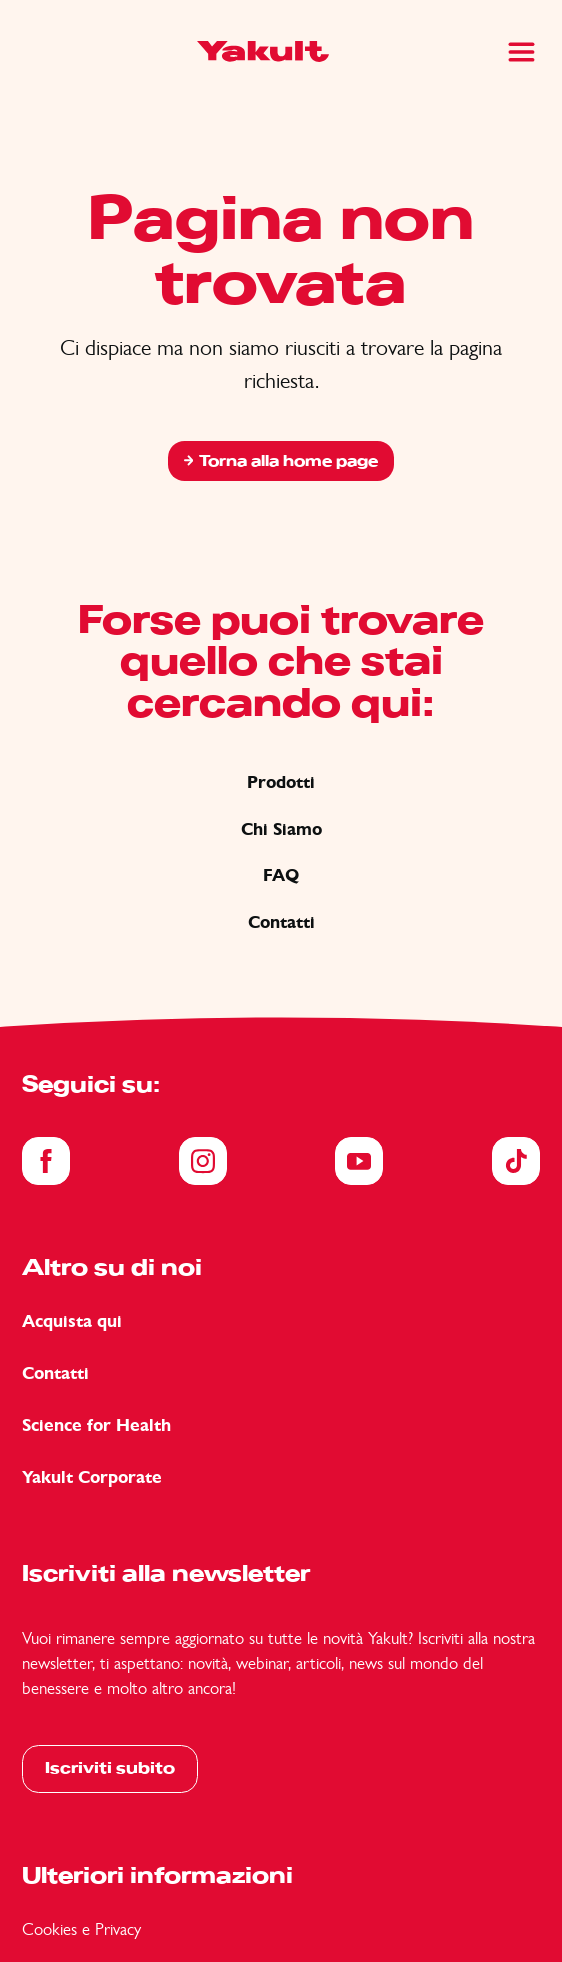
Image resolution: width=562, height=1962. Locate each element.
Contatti (281, 922)
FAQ (281, 875)
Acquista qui (72, 1321)
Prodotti (281, 782)
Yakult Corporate (92, 1477)
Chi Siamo (281, 829)
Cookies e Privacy (81, 1929)
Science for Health (96, 1425)
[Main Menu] (521, 52)
